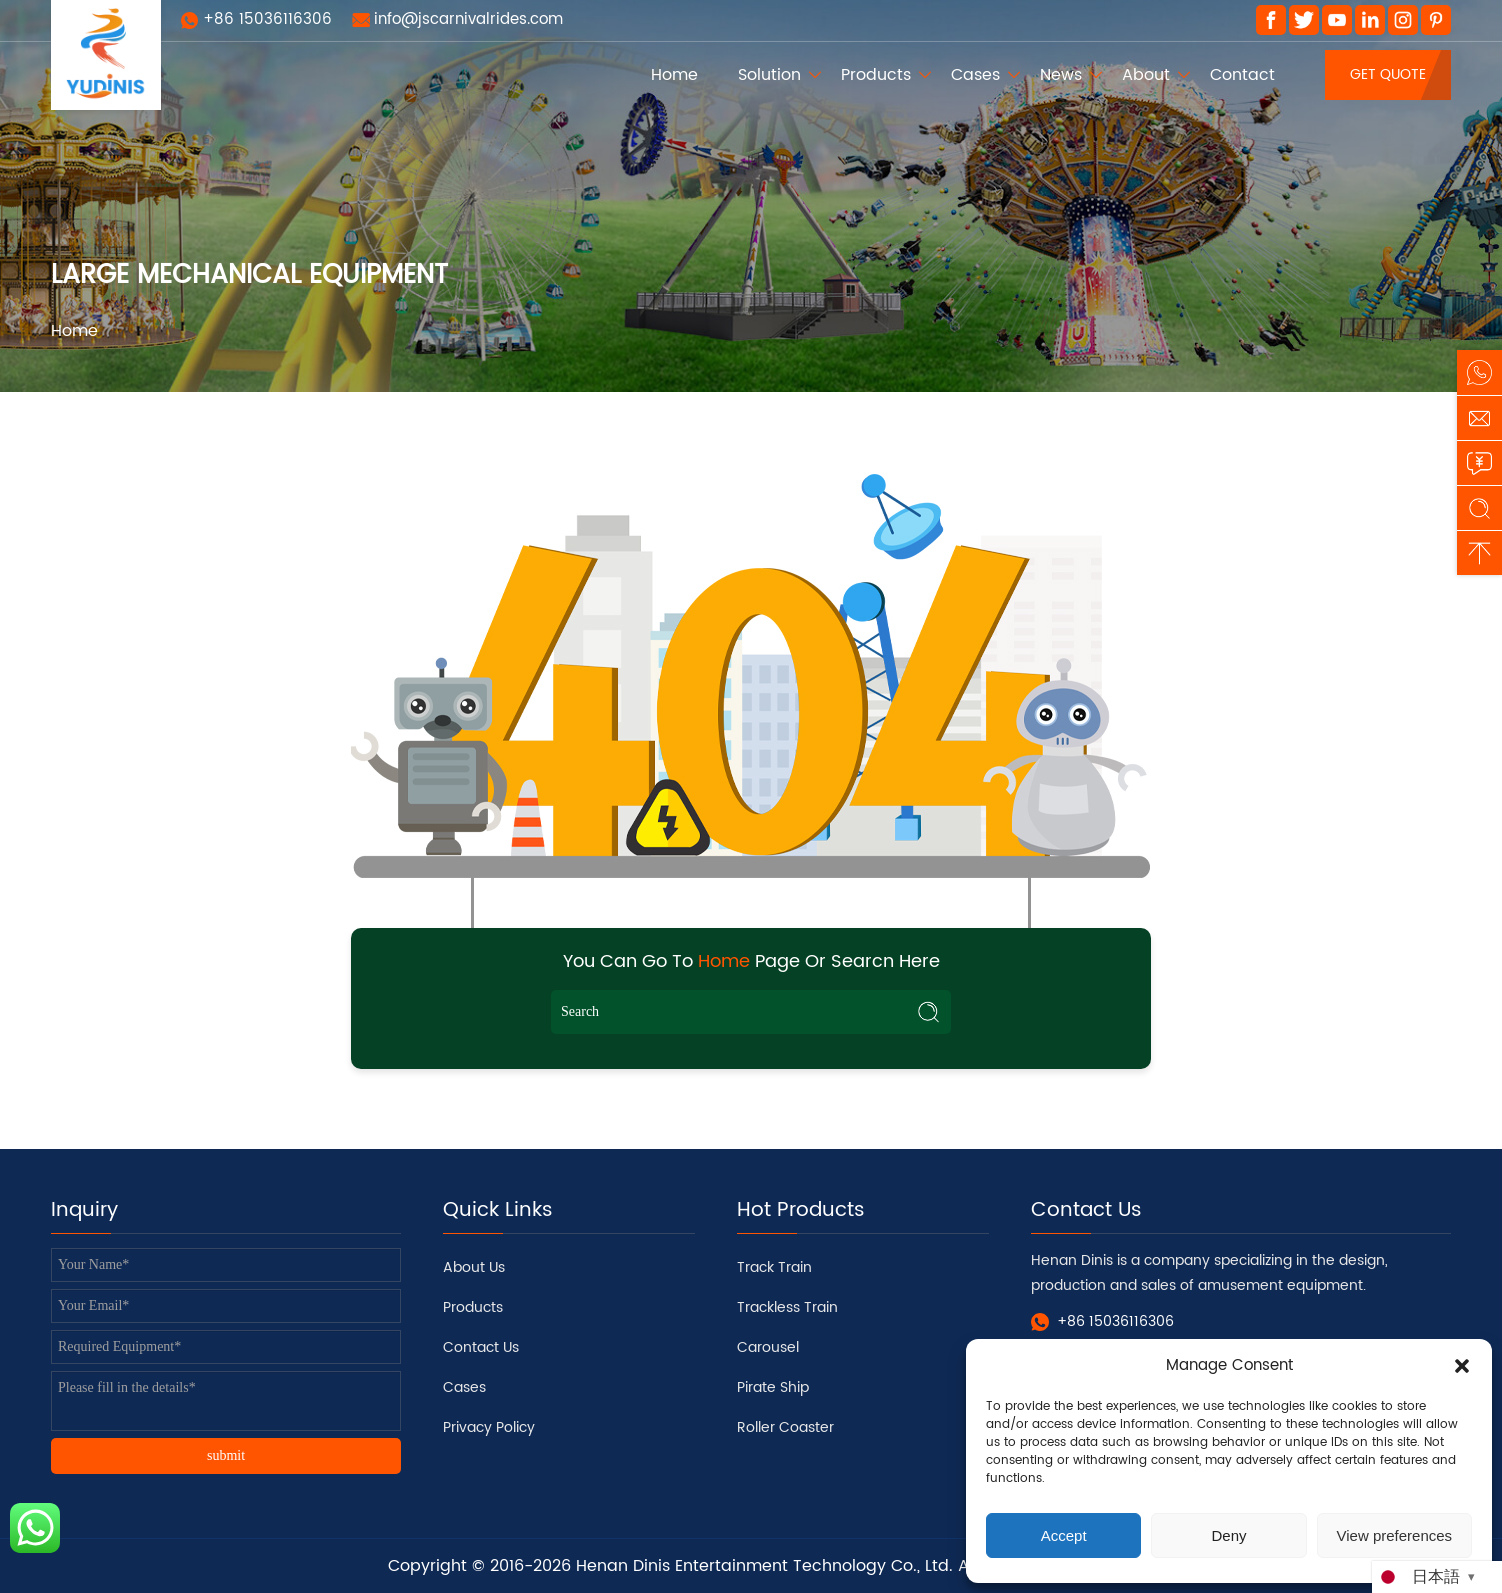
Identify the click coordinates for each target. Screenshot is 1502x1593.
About (1146, 75)
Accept (1064, 1535)
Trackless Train (787, 1307)
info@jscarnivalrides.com (468, 19)
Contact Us (481, 1347)
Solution (769, 75)
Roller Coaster (785, 1427)
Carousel (768, 1347)
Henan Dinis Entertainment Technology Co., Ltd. (764, 1566)
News (1061, 75)
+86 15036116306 (267, 19)
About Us (474, 1267)
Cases (975, 75)
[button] (1462, 1366)
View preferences (1395, 1535)
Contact (1242, 75)
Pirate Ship (773, 1387)
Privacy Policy (489, 1427)
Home (674, 75)
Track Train (774, 1267)
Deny (1228, 1535)
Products (876, 75)
